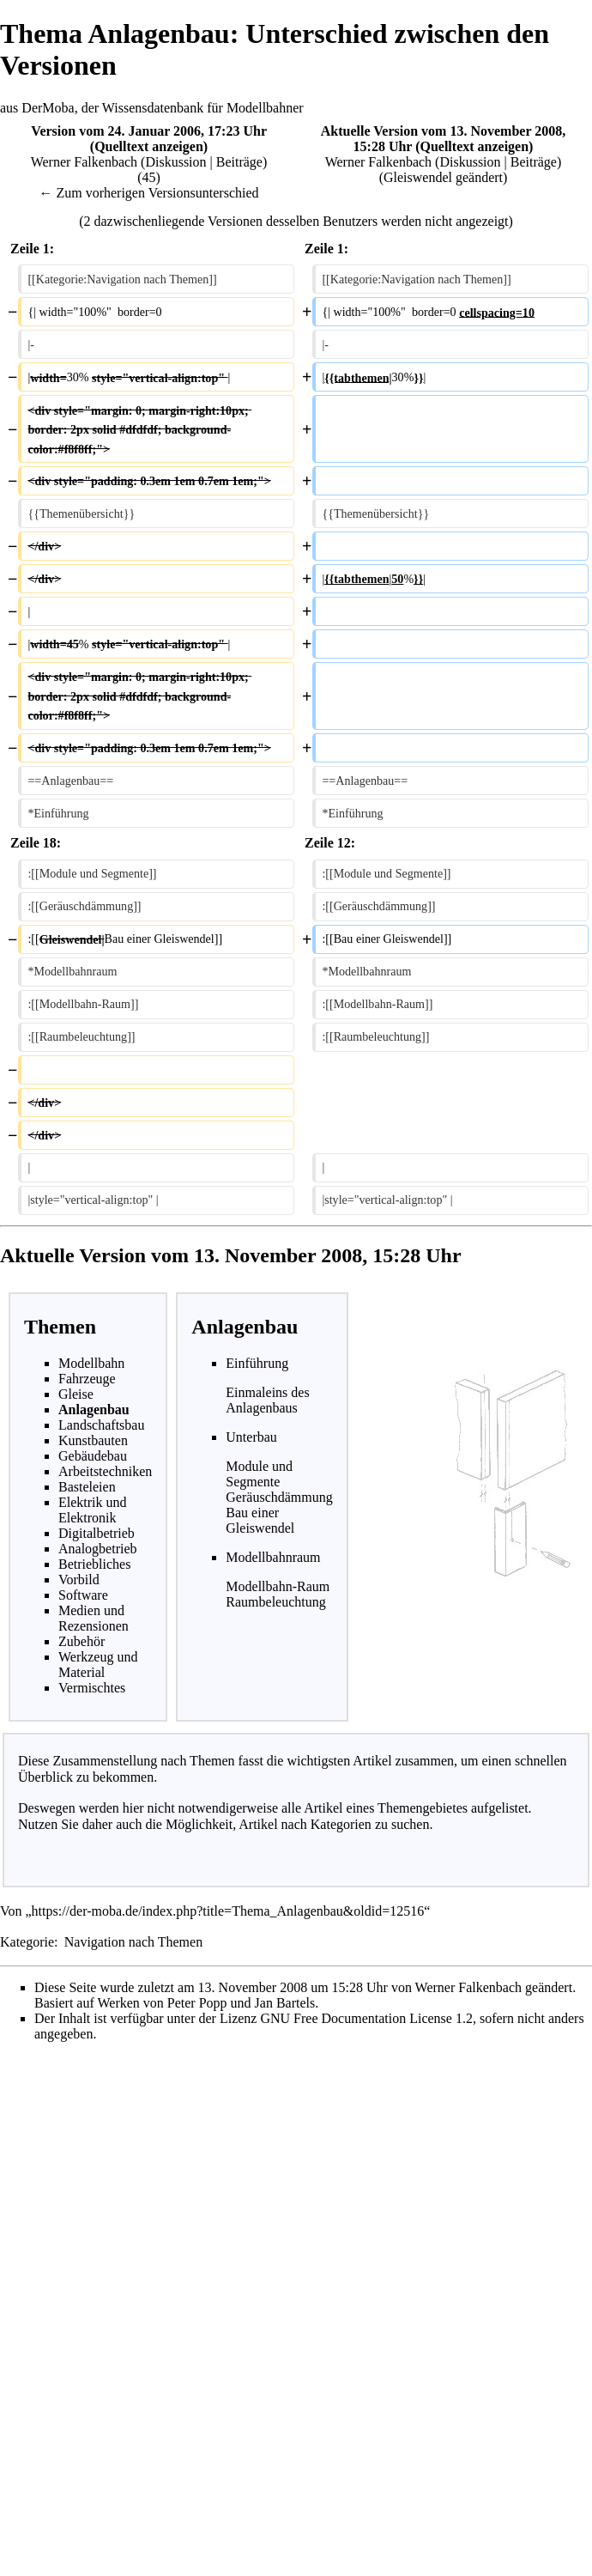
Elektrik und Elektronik (92, 1510)
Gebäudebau (92, 1456)
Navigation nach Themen (133, 1942)
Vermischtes (91, 1687)
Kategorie (27, 1942)
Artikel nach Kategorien (305, 1824)
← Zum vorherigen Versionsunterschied (148, 192)
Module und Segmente (259, 1474)
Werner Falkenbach (84, 162)
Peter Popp (197, 2003)
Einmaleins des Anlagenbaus (267, 1400)
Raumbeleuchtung (275, 1602)
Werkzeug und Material (97, 1664)
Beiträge (239, 162)
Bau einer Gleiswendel (260, 1520)
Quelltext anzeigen (148, 146)
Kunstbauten (93, 1440)
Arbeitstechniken (105, 1471)
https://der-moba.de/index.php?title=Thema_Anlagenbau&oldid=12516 (228, 1911)
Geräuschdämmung (279, 1497)
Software (83, 1595)
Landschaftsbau (101, 1425)
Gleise (76, 1394)
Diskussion (175, 162)
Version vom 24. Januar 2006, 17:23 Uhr (148, 131)
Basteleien (87, 1486)
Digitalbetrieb (96, 1533)
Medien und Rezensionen (93, 1618)
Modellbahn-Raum (277, 1586)
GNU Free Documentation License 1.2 (366, 2018)
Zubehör (81, 1641)
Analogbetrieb (97, 1548)
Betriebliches (94, 1564)
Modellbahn (91, 1363)
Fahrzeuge (87, 1378)
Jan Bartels (285, 2003)
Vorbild (79, 1579)
